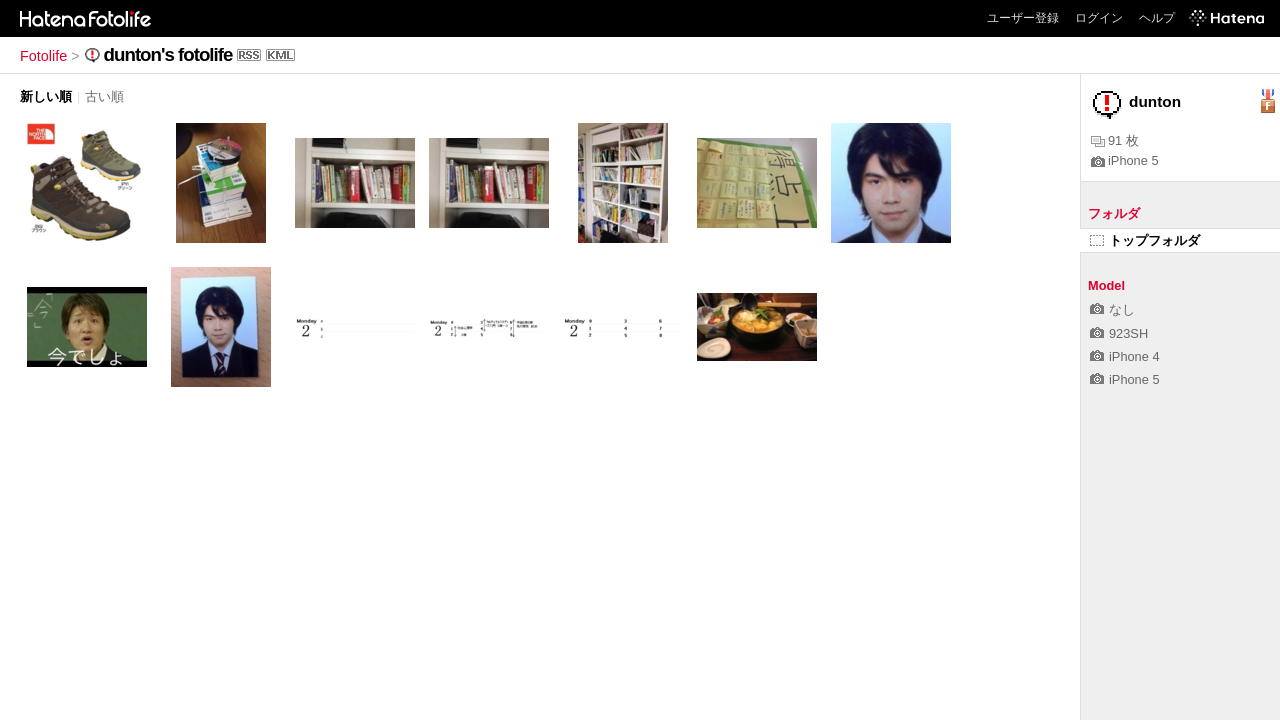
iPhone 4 (1125, 356)
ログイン (1099, 18)
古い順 (104, 96)
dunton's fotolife (168, 54)
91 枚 (1115, 140)
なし (1112, 309)
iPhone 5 (1125, 160)
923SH (1119, 333)
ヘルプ (1157, 18)
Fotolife (43, 56)
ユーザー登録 (1023, 18)
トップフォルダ (1145, 240)
